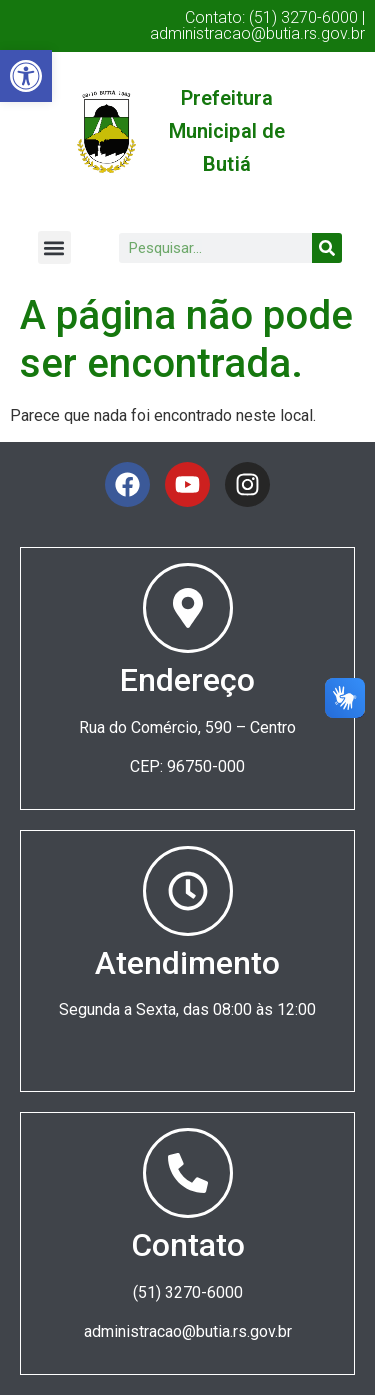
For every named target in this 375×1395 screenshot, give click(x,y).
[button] (54, 247)
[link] (26, 76)
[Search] (327, 248)
